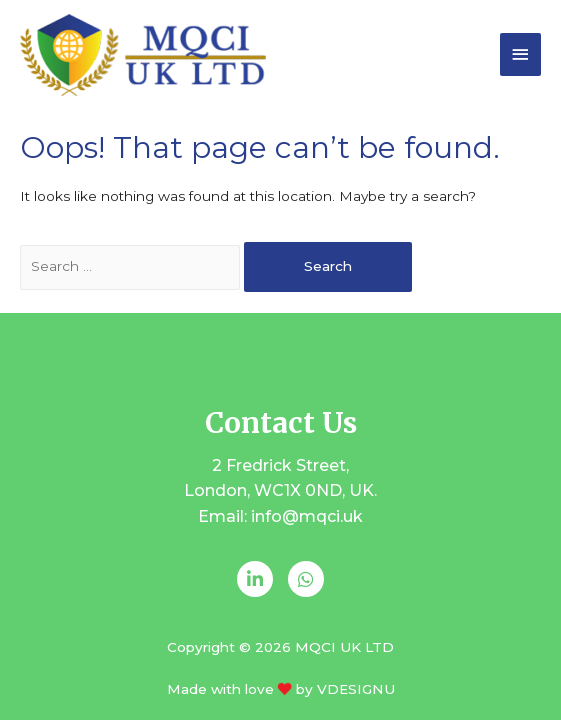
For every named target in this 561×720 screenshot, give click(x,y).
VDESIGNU (356, 689)
